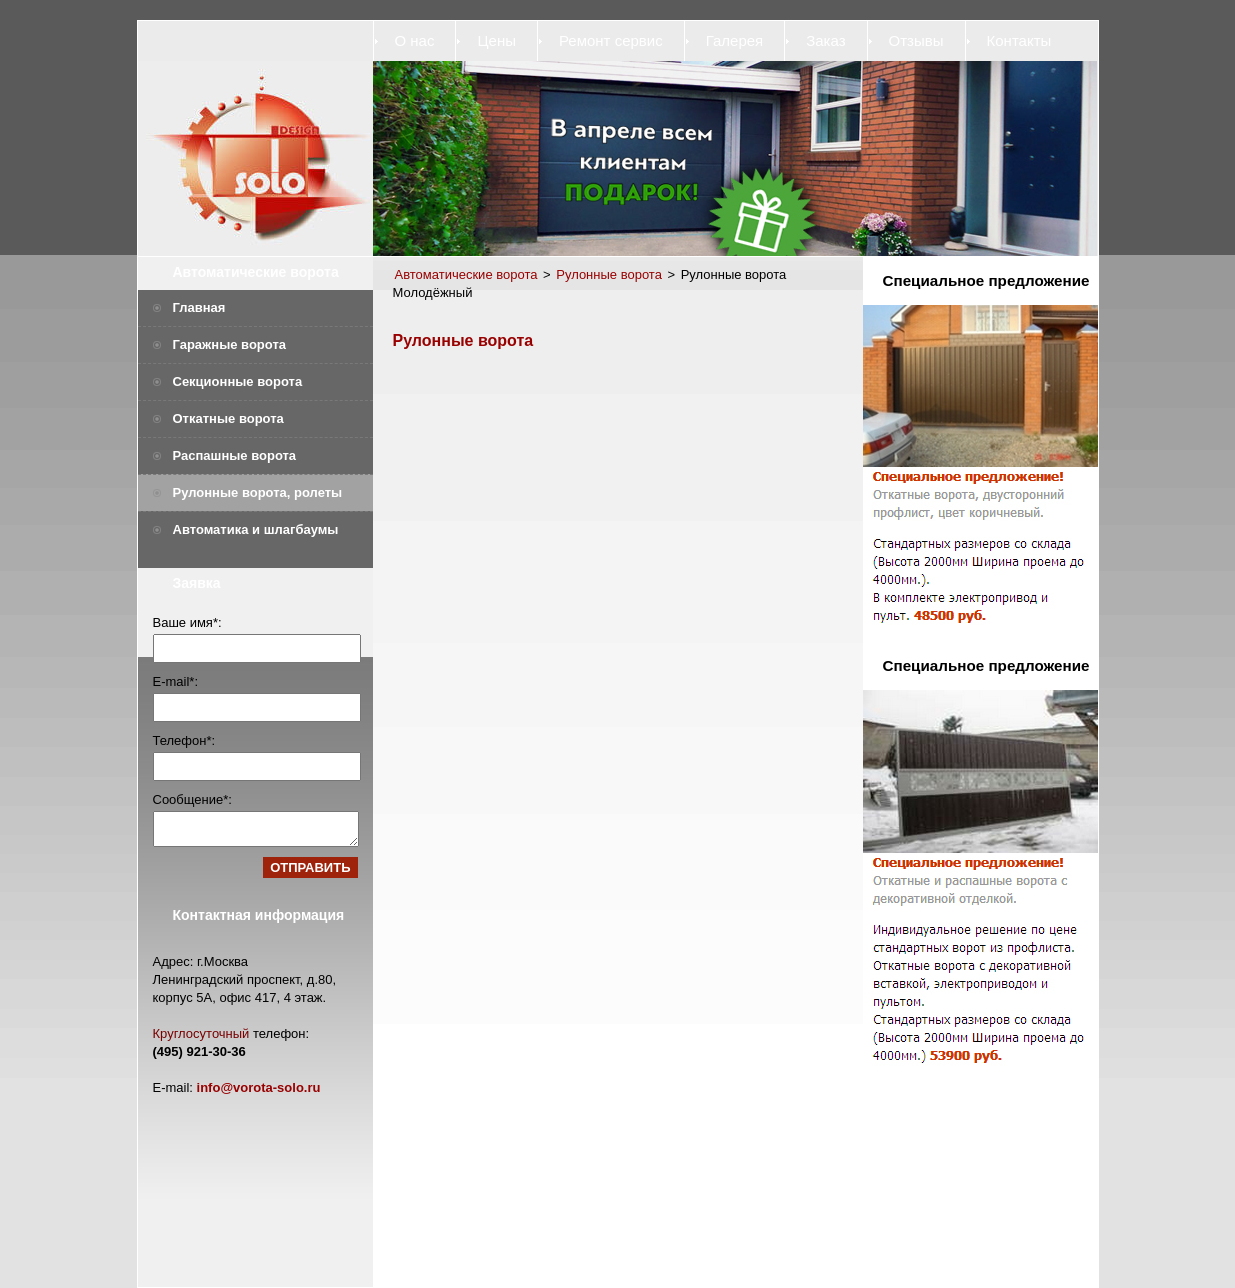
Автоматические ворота (256, 272)
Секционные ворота (238, 381)
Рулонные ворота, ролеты (258, 492)
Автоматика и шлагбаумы (256, 529)
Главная (199, 307)
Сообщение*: (192, 799)
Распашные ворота (235, 455)
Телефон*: (184, 740)
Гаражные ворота (230, 344)
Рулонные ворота (609, 274)
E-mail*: (176, 681)
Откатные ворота (228, 418)
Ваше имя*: (187, 622)
